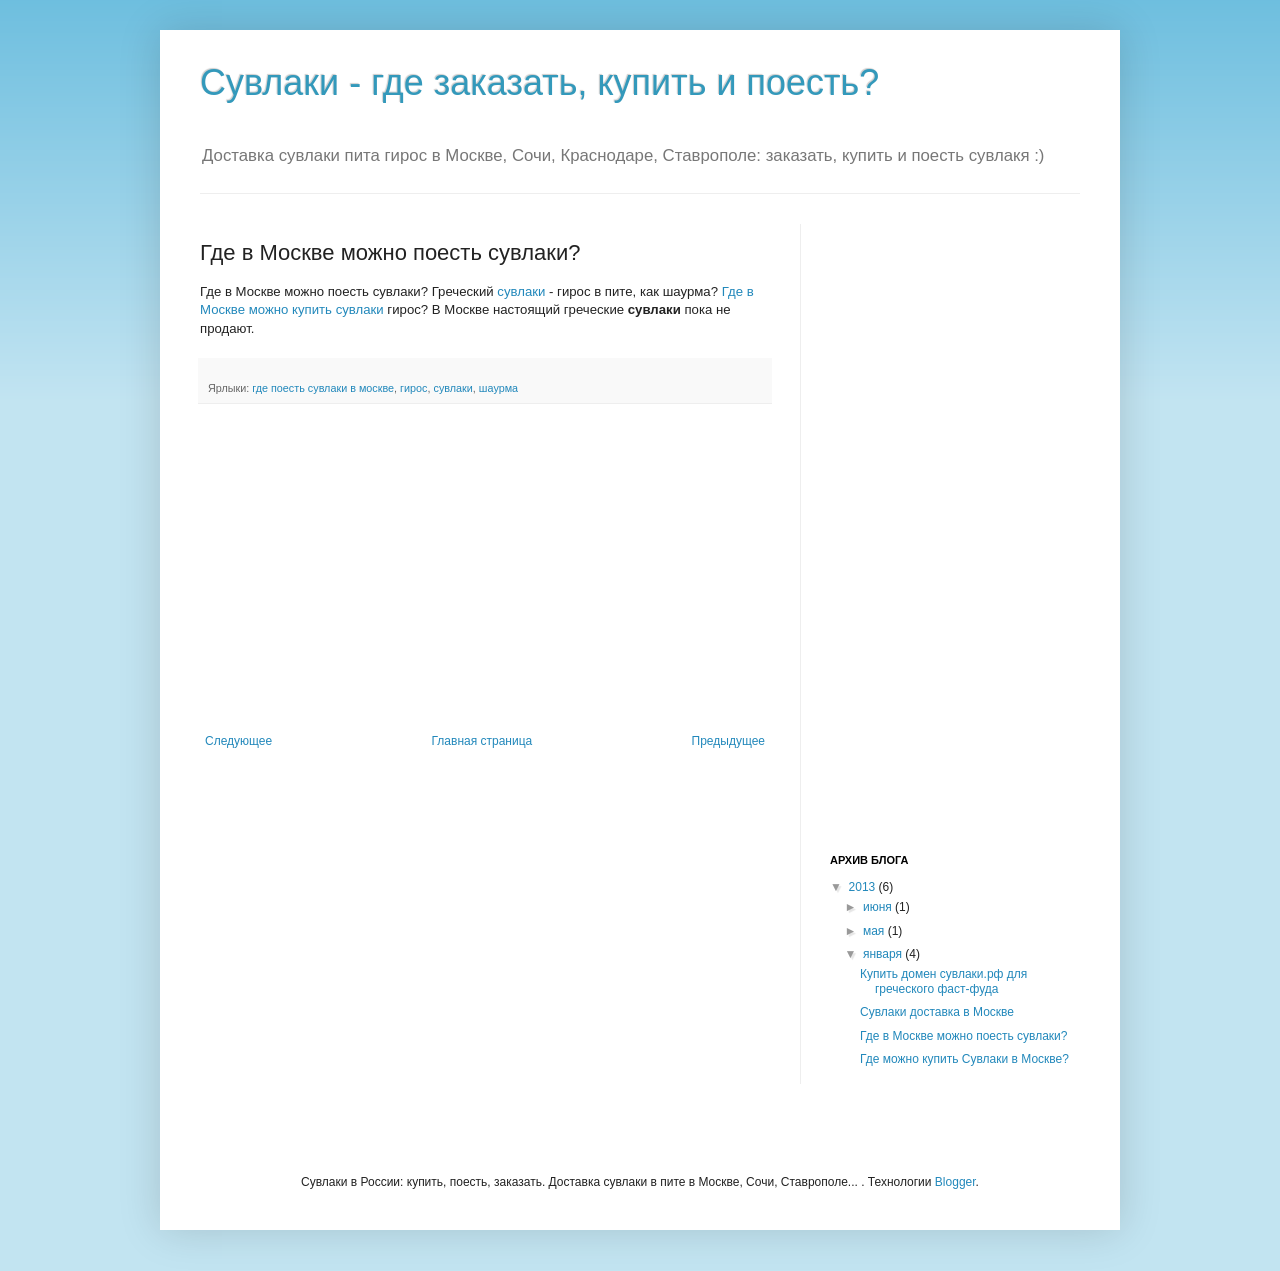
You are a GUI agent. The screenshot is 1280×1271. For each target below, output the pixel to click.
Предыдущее (728, 741)
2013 (864, 887)
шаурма (498, 388)
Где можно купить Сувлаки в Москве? (964, 1059)
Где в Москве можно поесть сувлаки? (964, 1036)
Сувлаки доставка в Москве (937, 1012)
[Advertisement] (485, 569)
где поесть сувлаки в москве (323, 388)
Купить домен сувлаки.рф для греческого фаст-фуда (943, 981)
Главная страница (482, 741)
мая (875, 931)
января (884, 954)
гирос (413, 388)
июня (879, 907)
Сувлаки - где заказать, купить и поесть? (539, 82)
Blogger (955, 1182)
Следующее (238, 741)
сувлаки (521, 291)
